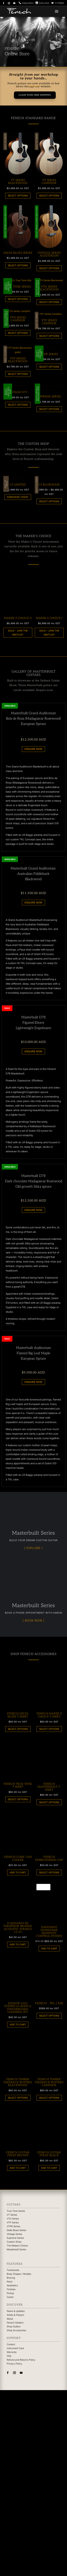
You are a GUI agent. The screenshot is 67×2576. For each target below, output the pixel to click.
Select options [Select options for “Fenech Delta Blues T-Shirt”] (18, 1915)
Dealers (44, 3)
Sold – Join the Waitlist (18, 818)
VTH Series (13, 2405)
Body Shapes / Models (19, 2460)
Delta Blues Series (16, 2416)
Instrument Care (15, 2534)
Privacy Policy (14, 2549)
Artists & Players (15, 2501)
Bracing (11, 2464)
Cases (10, 2483)
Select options (18, 195)
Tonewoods (13, 2456)
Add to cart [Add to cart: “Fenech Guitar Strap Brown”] (18, 2353)
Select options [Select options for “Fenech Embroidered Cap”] (49, 2058)
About (10, 2505)
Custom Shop (14, 2428)
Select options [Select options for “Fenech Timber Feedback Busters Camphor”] (49, 2283)
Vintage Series (14, 2420)
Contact (11, 2530)
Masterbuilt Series (16, 2435)
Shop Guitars (13, 2512)
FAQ (9, 2542)
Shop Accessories (16, 2516)
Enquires (28, 3)
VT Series (12, 2401)
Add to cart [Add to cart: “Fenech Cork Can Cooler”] (18, 2058)
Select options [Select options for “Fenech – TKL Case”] (49, 2201)
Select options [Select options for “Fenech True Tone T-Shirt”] (18, 1985)
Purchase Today (18, 683)
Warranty (12, 2538)
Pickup (10, 2479)
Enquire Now (33, 935)
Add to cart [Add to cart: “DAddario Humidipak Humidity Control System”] (49, 2134)
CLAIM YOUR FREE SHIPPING (35, 95)
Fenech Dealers (15, 2509)
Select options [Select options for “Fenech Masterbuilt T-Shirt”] (49, 1988)
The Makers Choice (17, 2431)
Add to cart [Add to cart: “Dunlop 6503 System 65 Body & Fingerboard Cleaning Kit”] (18, 2210)
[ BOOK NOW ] (33, 1806)
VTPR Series (13, 2412)
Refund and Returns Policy (21, 2546)
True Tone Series (16, 2397)
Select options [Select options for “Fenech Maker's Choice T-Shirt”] (49, 1915)
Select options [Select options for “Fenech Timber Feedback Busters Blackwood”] (18, 2283)
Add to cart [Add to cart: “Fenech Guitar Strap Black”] (49, 2353)
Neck (9, 2467)
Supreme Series (15, 2424)
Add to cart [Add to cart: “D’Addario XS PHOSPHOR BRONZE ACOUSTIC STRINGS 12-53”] (18, 2130)
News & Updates (16, 2497)
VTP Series (13, 2408)
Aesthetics (12, 2471)
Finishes (11, 2475)
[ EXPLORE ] (33, 1734)
